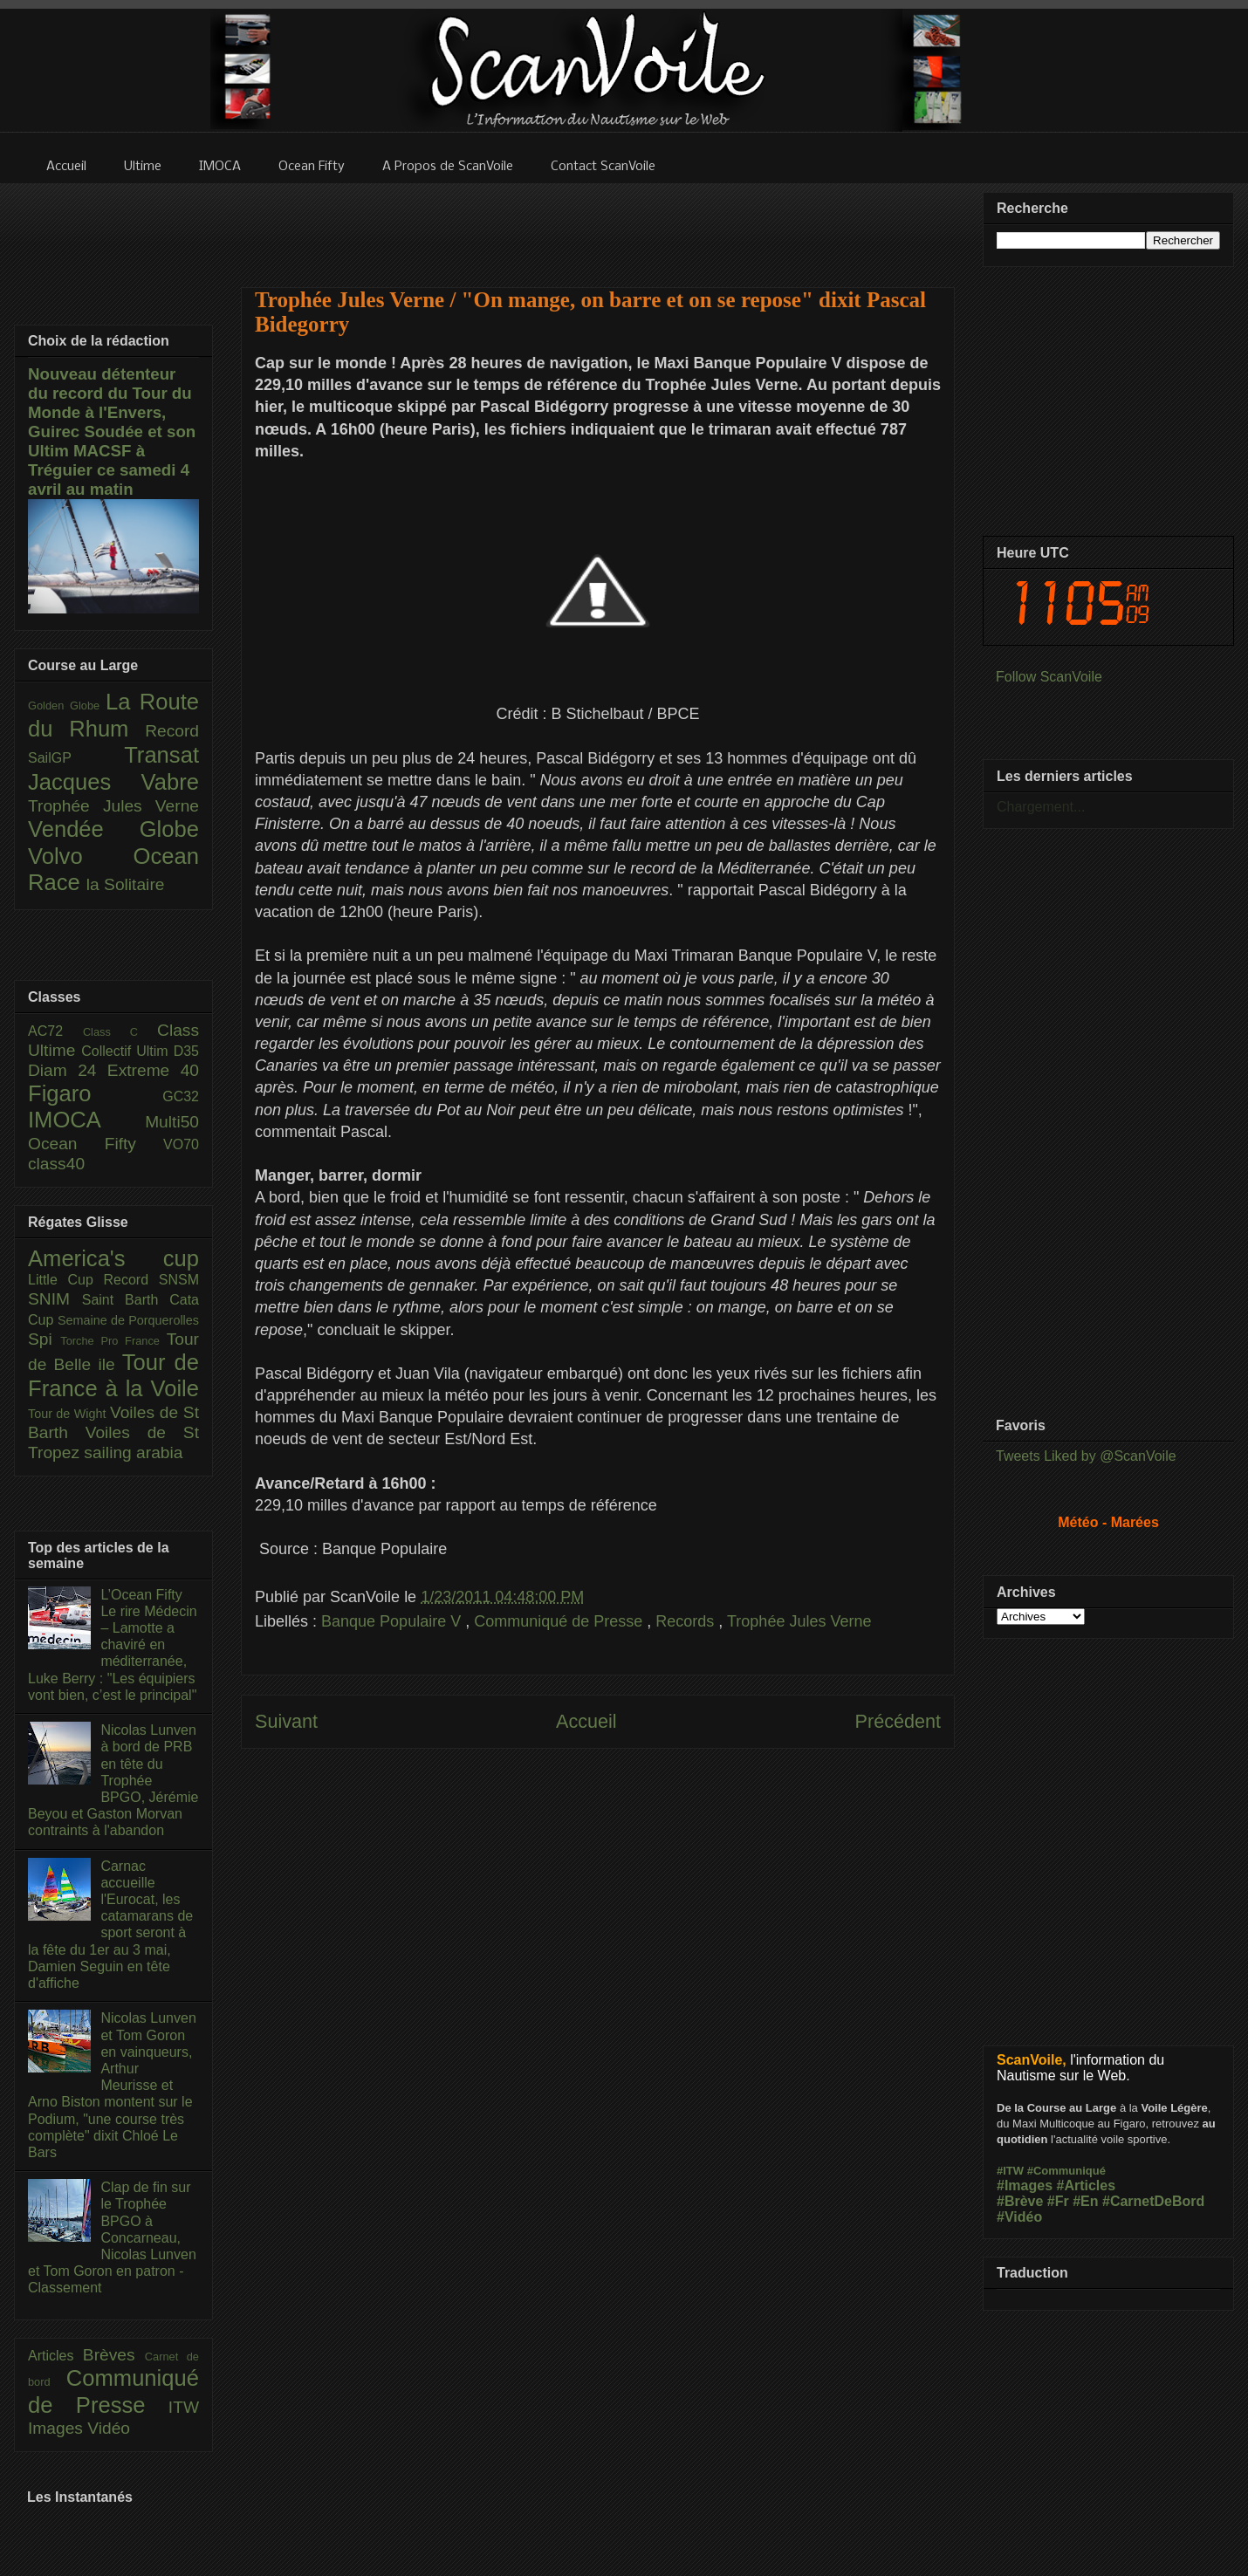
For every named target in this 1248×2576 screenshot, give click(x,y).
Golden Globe (67, 705)
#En (1085, 2201)
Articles (55, 2355)
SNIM (55, 1299)
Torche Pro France (113, 1340)
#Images (1025, 2185)
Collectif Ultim (127, 1051)
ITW (183, 2407)
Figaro (95, 1093)
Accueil (586, 1721)
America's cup (113, 1258)
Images (57, 2428)
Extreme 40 (153, 1070)
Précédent (898, 1721)
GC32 (180, 1096)
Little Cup (66, 1279)
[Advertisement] (598, 1944)
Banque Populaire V (393, 1621)
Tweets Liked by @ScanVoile (1086, 1456)
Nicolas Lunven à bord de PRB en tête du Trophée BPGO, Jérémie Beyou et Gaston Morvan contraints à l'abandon (113, 1780)
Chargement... (1041, 806)
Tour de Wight (69, 1414)
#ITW (1010, 2170)
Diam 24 (67, 1070)
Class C (120, 1031)
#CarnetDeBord (1153, 2201)
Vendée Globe (113, 829)
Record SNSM (151, 1279)
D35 (186, 1051)
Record (172, 731)
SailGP (76, 757)
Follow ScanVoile (1049, 676)
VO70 (181, 1144)
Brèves (114, 2355)
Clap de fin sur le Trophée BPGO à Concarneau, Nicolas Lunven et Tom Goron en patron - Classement (112, 2237)
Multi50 (172, 1122)
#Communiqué (1066, 2170)
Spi (44, 1339)
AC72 (55, 1031)
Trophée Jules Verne (799, 1621)
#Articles (1086, 2185)
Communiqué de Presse (560, 1621)
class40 (56, 1163)
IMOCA (86, 1119)
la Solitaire (125, 884)
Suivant (286, 1721)
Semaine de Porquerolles (128, 1320)
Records (686, 1621)
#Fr (1058, 2201)
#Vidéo (1019, 2216)
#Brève (1020, 2201)
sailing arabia (133, 1452)
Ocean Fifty (95, 1143)
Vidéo (108, 2428)
